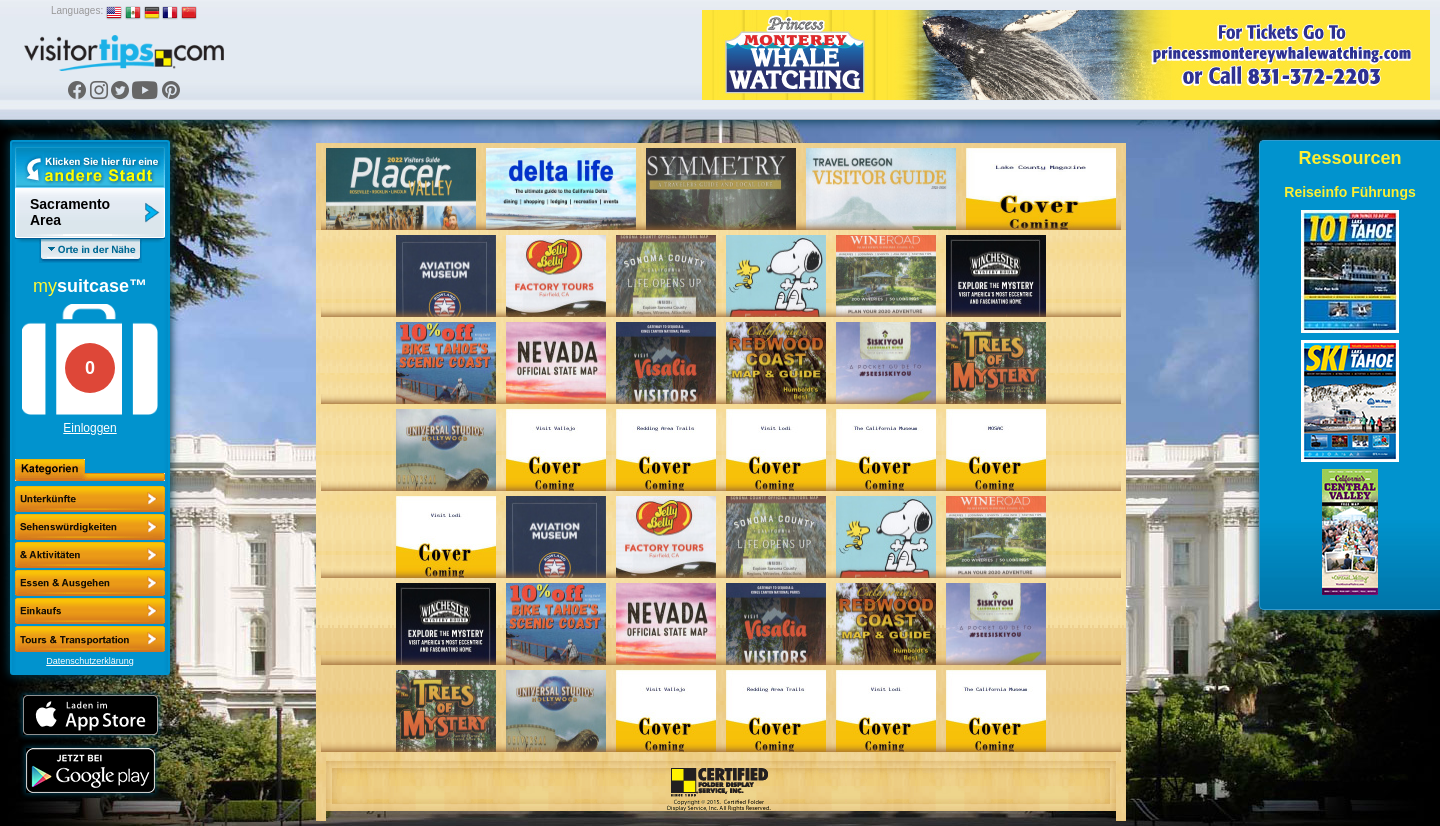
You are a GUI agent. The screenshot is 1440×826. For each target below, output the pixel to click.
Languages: (77, 10)
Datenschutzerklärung (90, 661)
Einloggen (89, 428)
